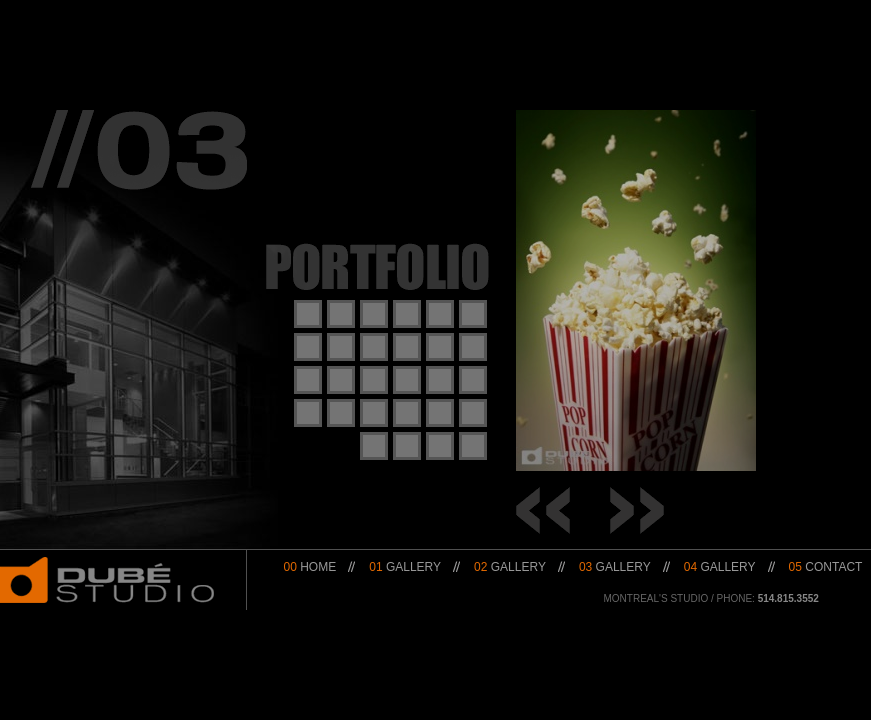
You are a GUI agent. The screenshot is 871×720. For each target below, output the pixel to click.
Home (310, 567)
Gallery (405, 567)
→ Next (637, 510)
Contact (826, 567)
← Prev (543, 510)
